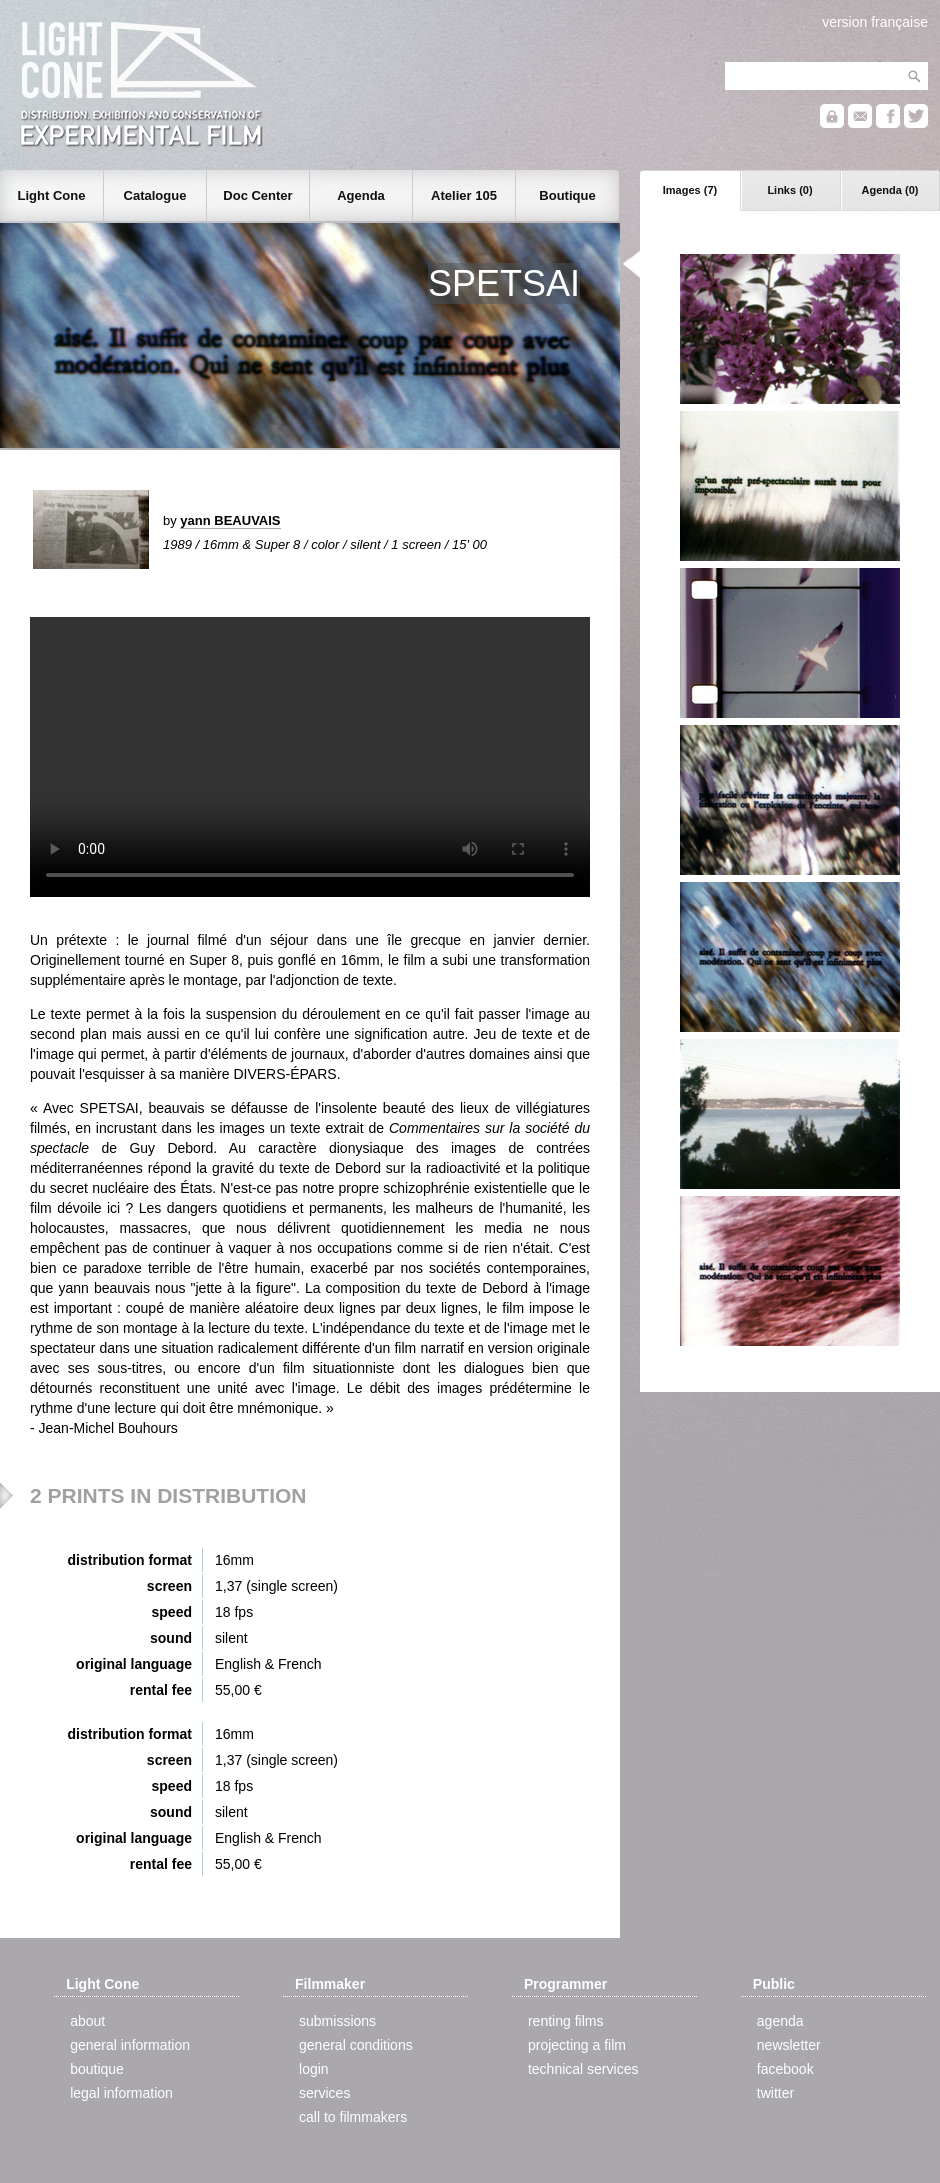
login (314, 2069)
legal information (121, 2093)
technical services (583, 2069)
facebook (785, 2069)
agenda (780, 2021)
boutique (97, 2069)
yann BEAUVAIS (230, 520)
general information (130, 2045)
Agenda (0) (890, 190)
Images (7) (690, 190)
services (324, 2093)
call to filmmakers (353, 2117)
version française (875, 22)
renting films (565, 2021)
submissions (337, 2021)
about (87, 2021)
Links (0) (789, 190)
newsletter (789, 2045)
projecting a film (577, 2045)
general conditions (356, 2045)
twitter (775, 2093)
